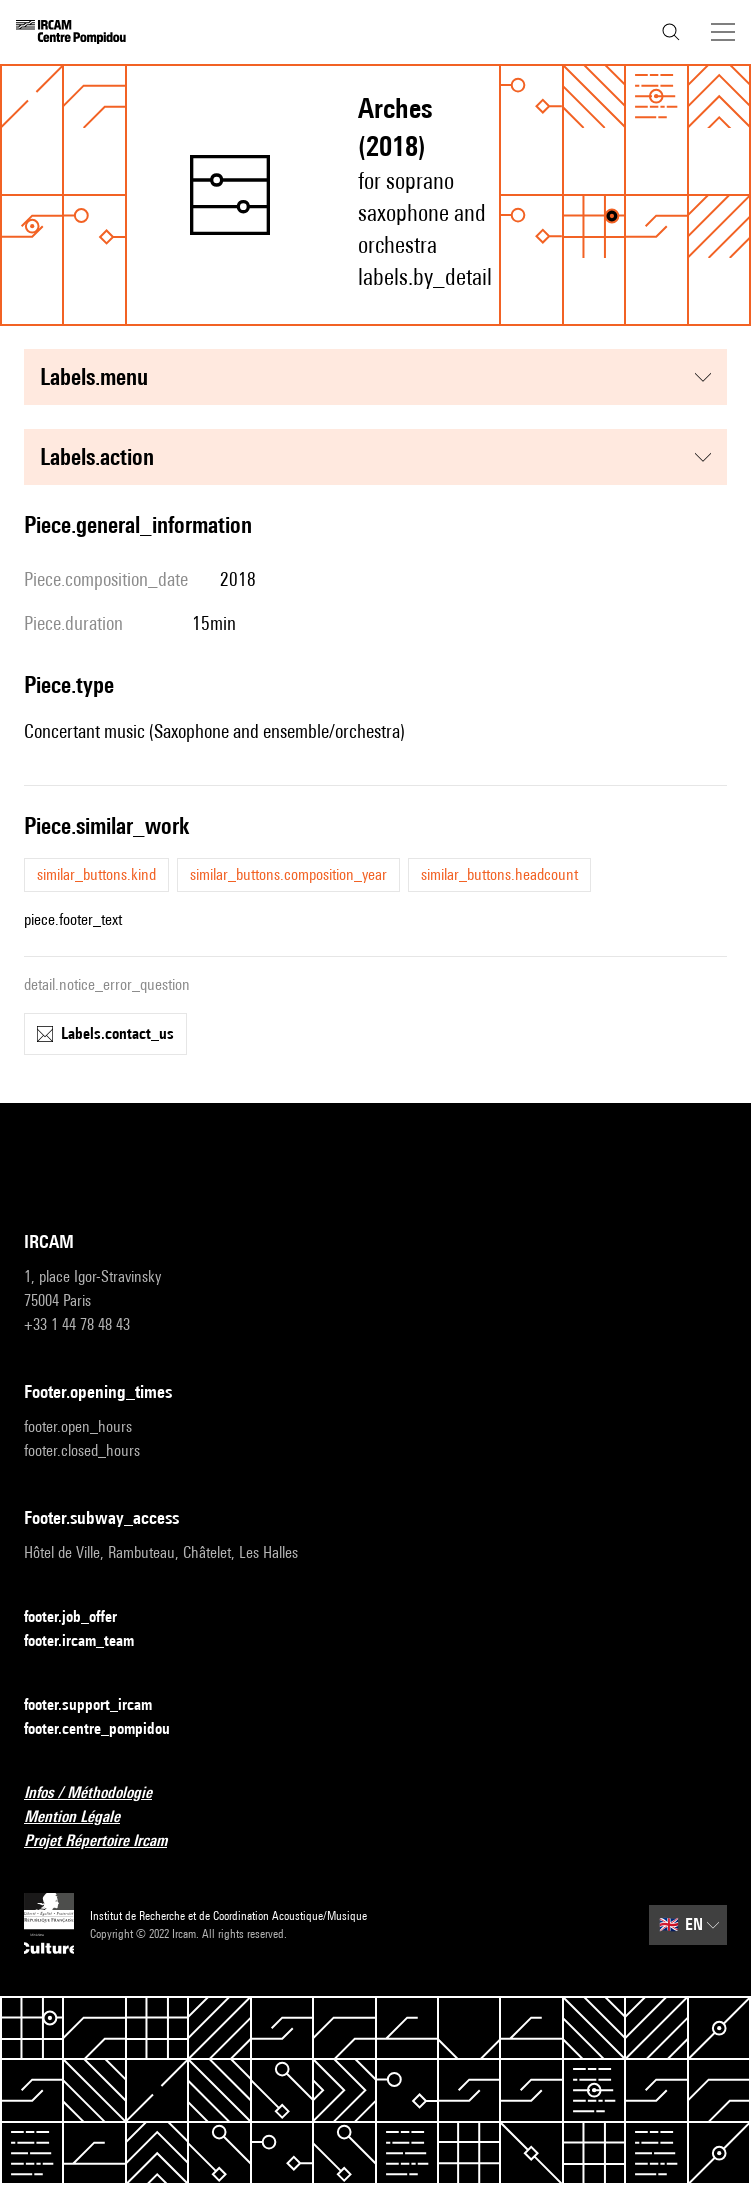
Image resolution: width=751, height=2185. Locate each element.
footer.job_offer (82, 1617)
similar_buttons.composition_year (288, 874)
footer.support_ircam (100, 1705)
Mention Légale (84, 1817)
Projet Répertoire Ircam (107, 1841)
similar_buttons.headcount (499, 874)
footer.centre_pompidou (109, 1729)
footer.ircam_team (91, 1641)
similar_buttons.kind (96, 874)
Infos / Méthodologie (100, 1793)
